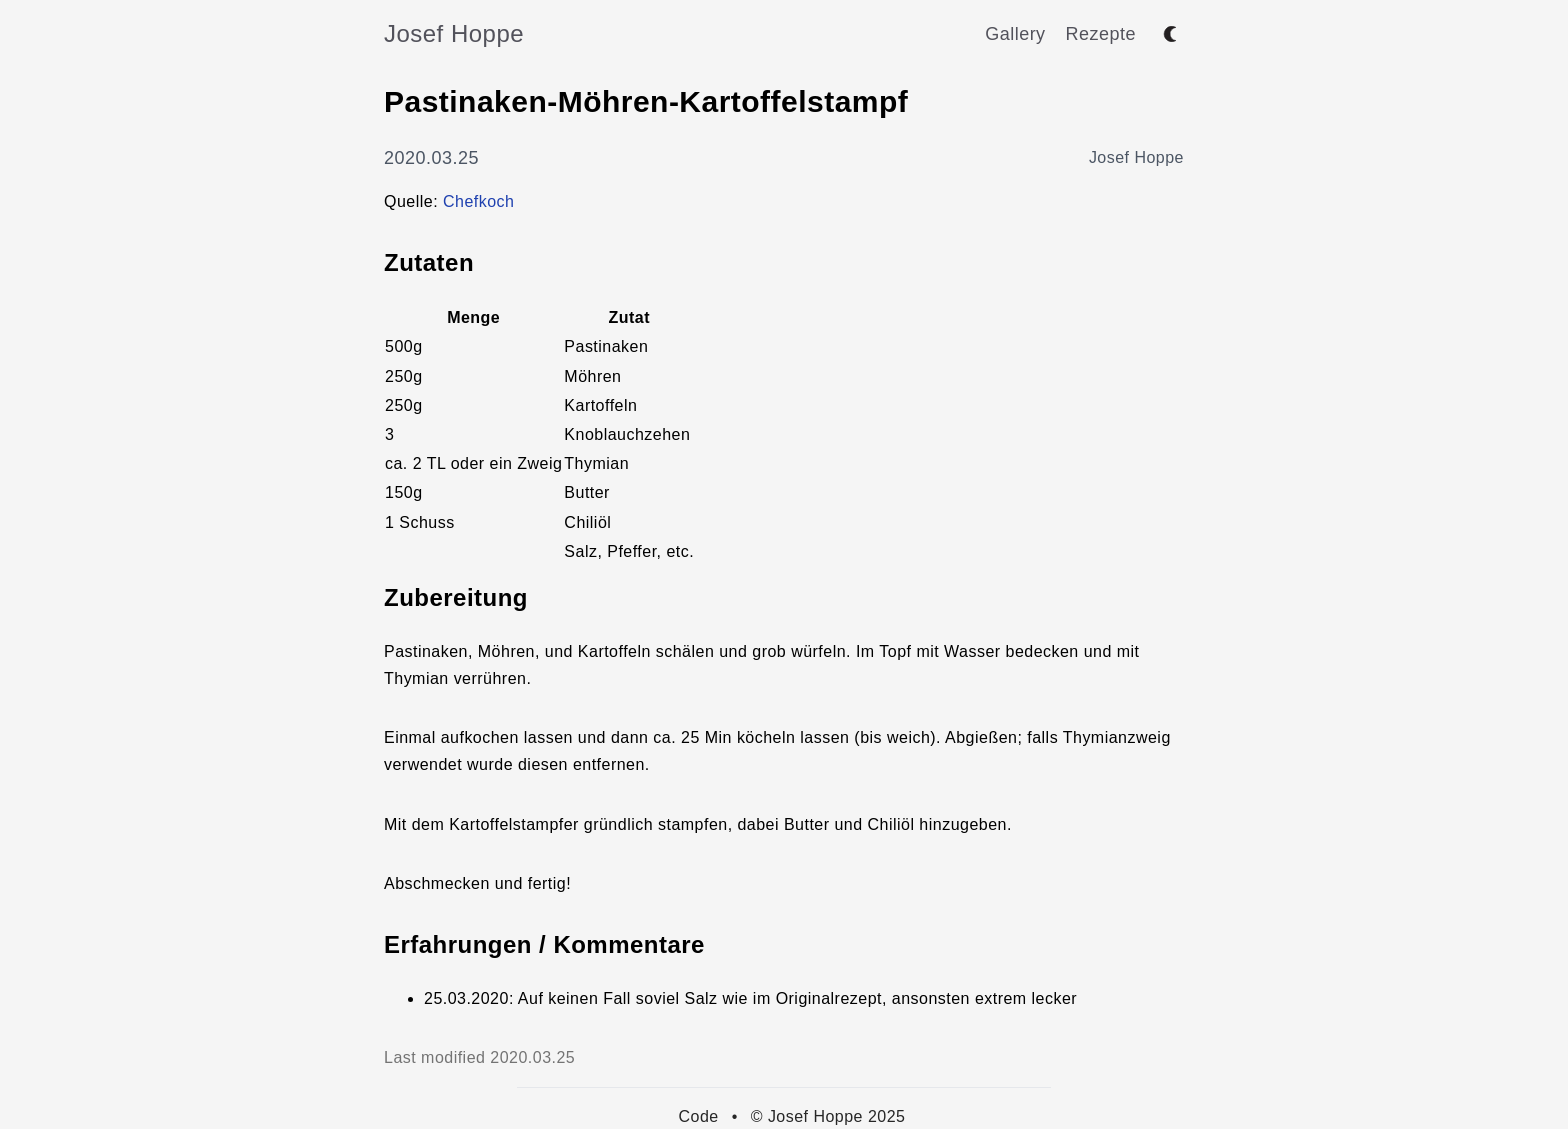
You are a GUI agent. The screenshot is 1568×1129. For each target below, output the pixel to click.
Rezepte (1101, 34)
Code (699, 1116)
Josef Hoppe (454, 33)
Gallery (1015, 34)
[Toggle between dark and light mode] (1170, 34)
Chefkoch (478, 201)
